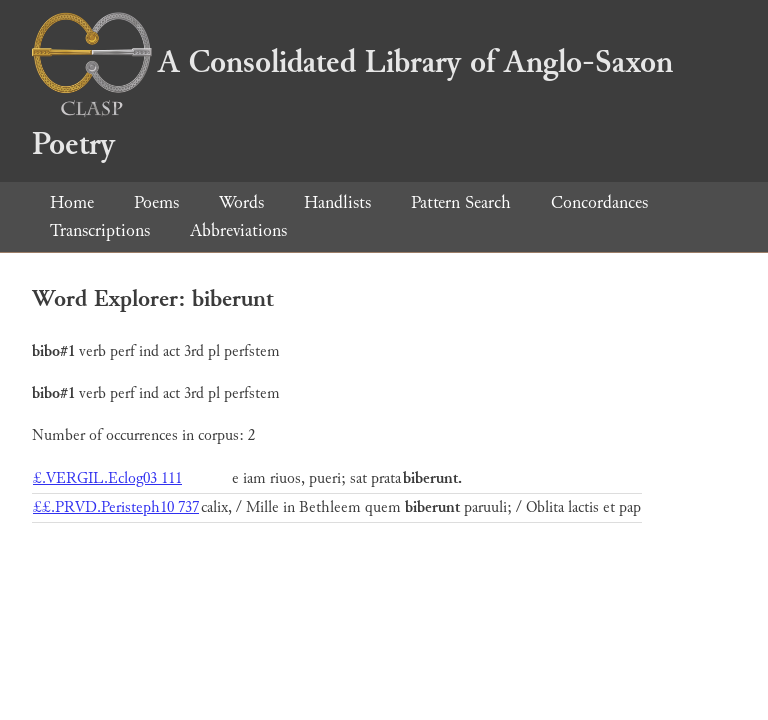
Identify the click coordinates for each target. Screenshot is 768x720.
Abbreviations (238, 230)
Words (241, 202)
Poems (156, 202)
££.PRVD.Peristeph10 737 (116, 507)
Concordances (599, 202)
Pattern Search (461, 202)
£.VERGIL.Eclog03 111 (107, 478)
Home (72, 202)
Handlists (337, 202)
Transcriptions (100, 230)
